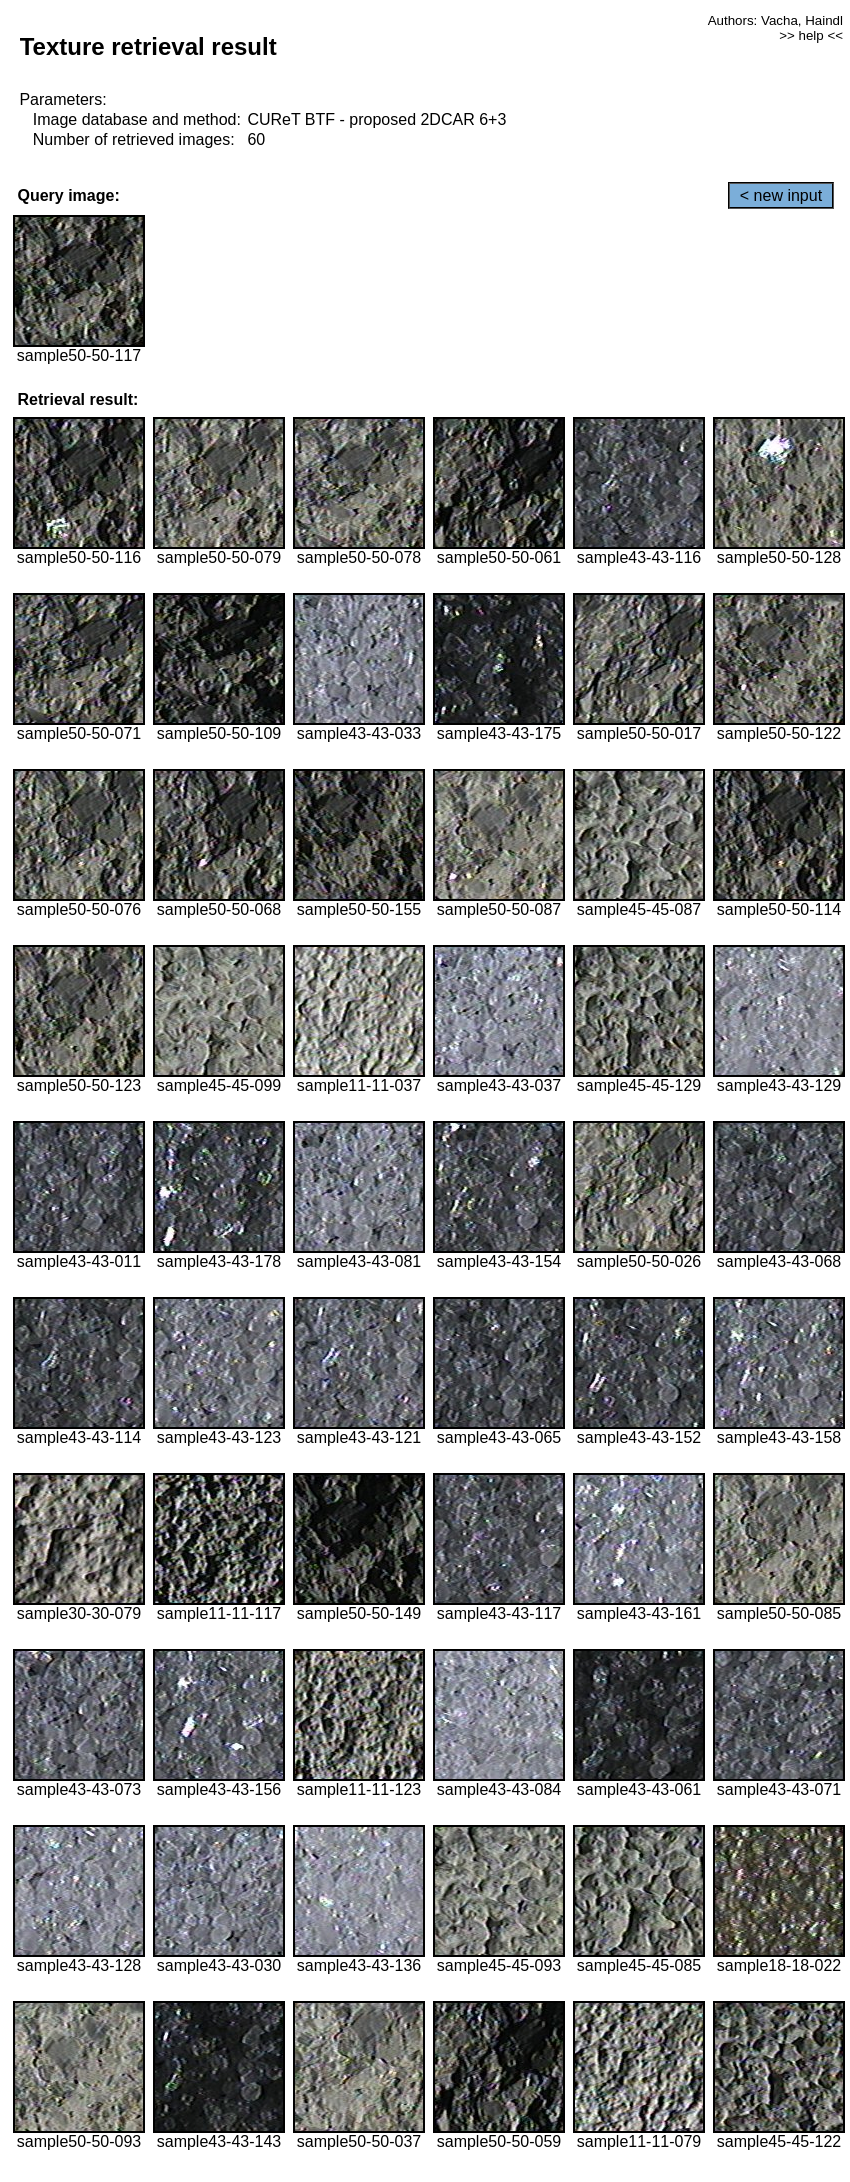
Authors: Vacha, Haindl (775, 20)
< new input (781, 195)
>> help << (811, 35)
